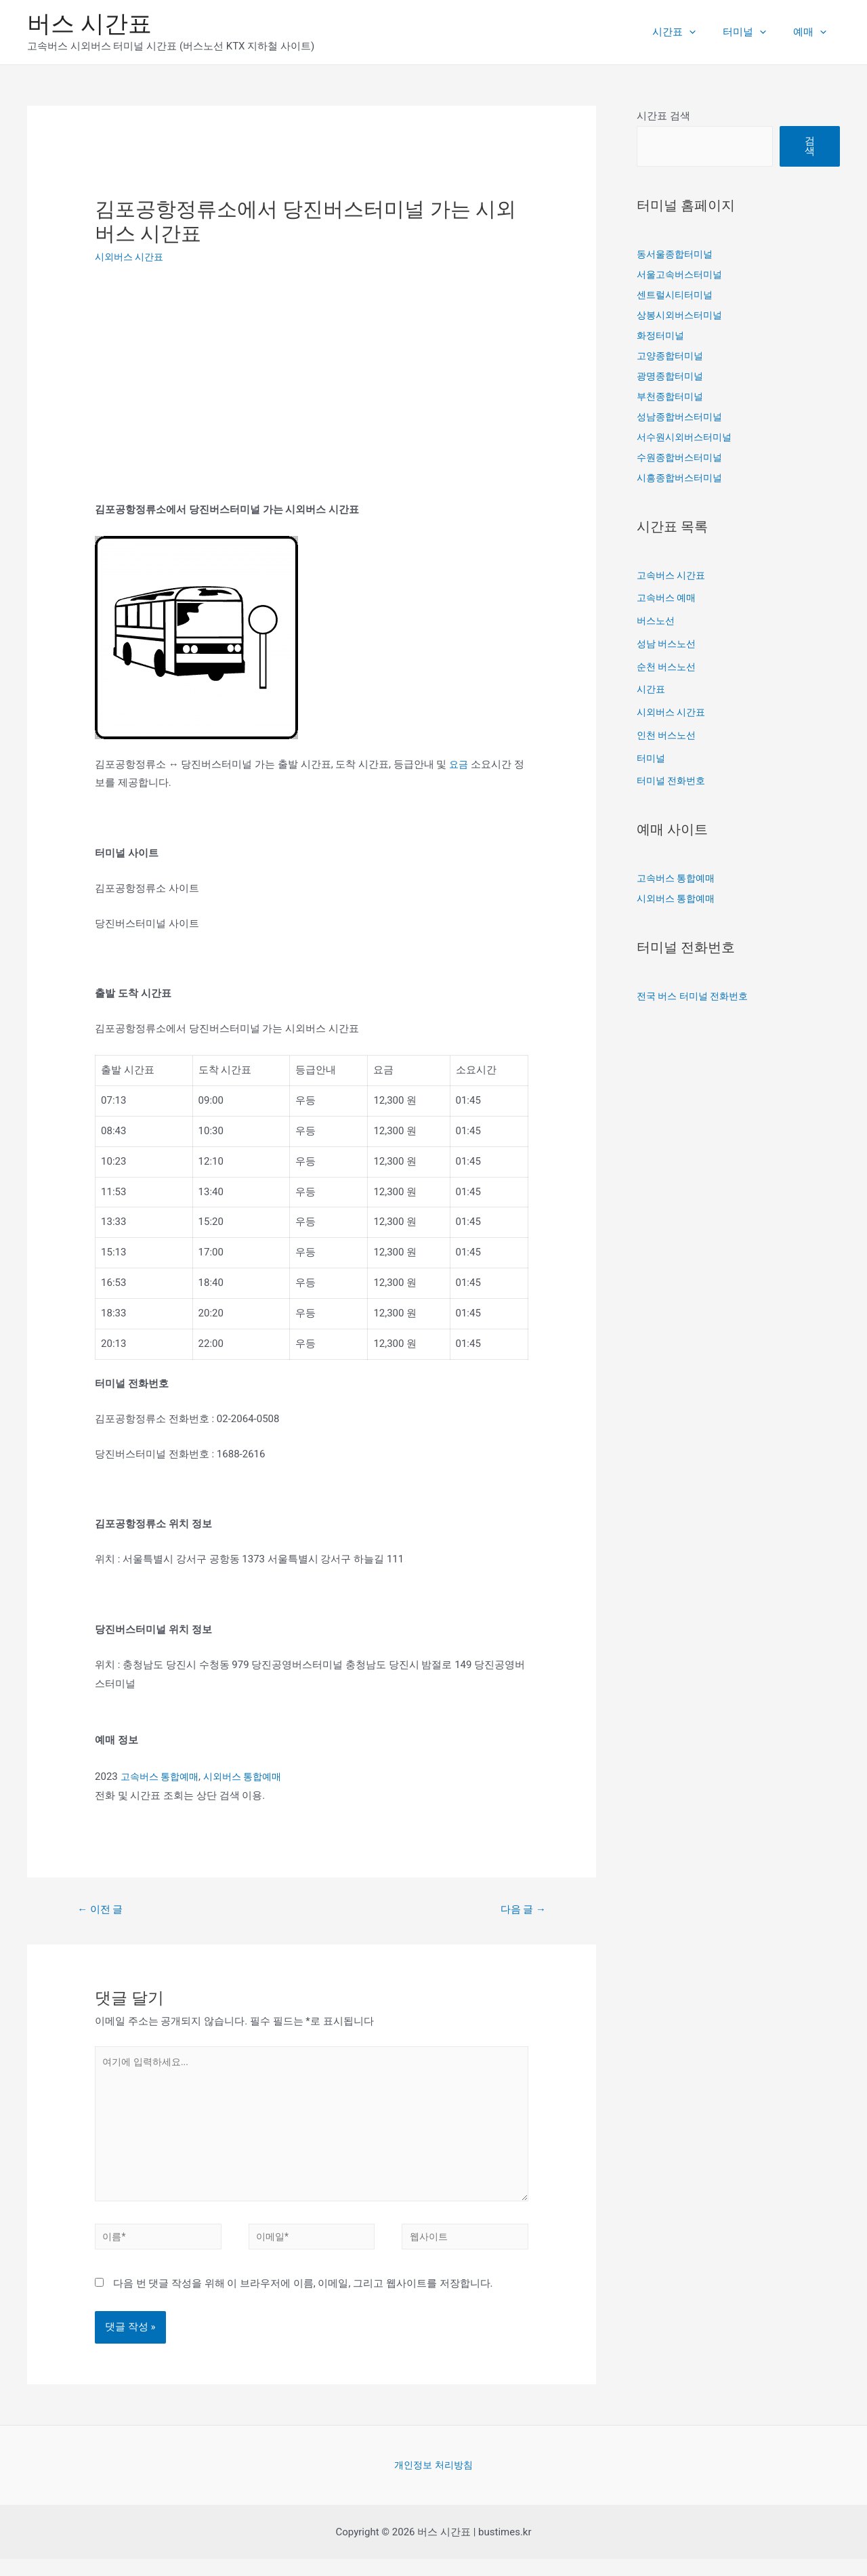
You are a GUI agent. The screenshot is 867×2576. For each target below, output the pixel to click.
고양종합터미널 (672, 356)
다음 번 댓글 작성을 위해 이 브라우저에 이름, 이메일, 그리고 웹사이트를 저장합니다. (303, 2299)
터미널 (754, 32)
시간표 (691, 32)
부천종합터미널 (672, 396)
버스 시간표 (89, 24)
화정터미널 (662, 335)
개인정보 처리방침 (433, 2481)
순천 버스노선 (668, 667)
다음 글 (520, 1910)
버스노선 (657, 621)
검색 (810, 146)
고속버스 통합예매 (163, 1776)
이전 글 (103, 1910)
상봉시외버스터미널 (682, 315)
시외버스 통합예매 (251, 1776)
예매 (813, 32)
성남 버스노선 (668, 644)
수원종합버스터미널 (682, 457)
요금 (459, 764)
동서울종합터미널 (677, 254)
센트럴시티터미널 (677, 295)
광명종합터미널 (672, 376)
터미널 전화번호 (674, 780)
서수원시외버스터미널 (687, 437)
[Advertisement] (208, 379)
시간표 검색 (663, 116)
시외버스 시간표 (132, 257)
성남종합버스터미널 (682, 417)
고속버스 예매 (668, 597)
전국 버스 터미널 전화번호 (696, 996)
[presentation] (706, 32)
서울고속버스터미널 (682, 274)
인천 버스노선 (668, 735)
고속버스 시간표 (674, 575)
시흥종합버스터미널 (682, 478)
